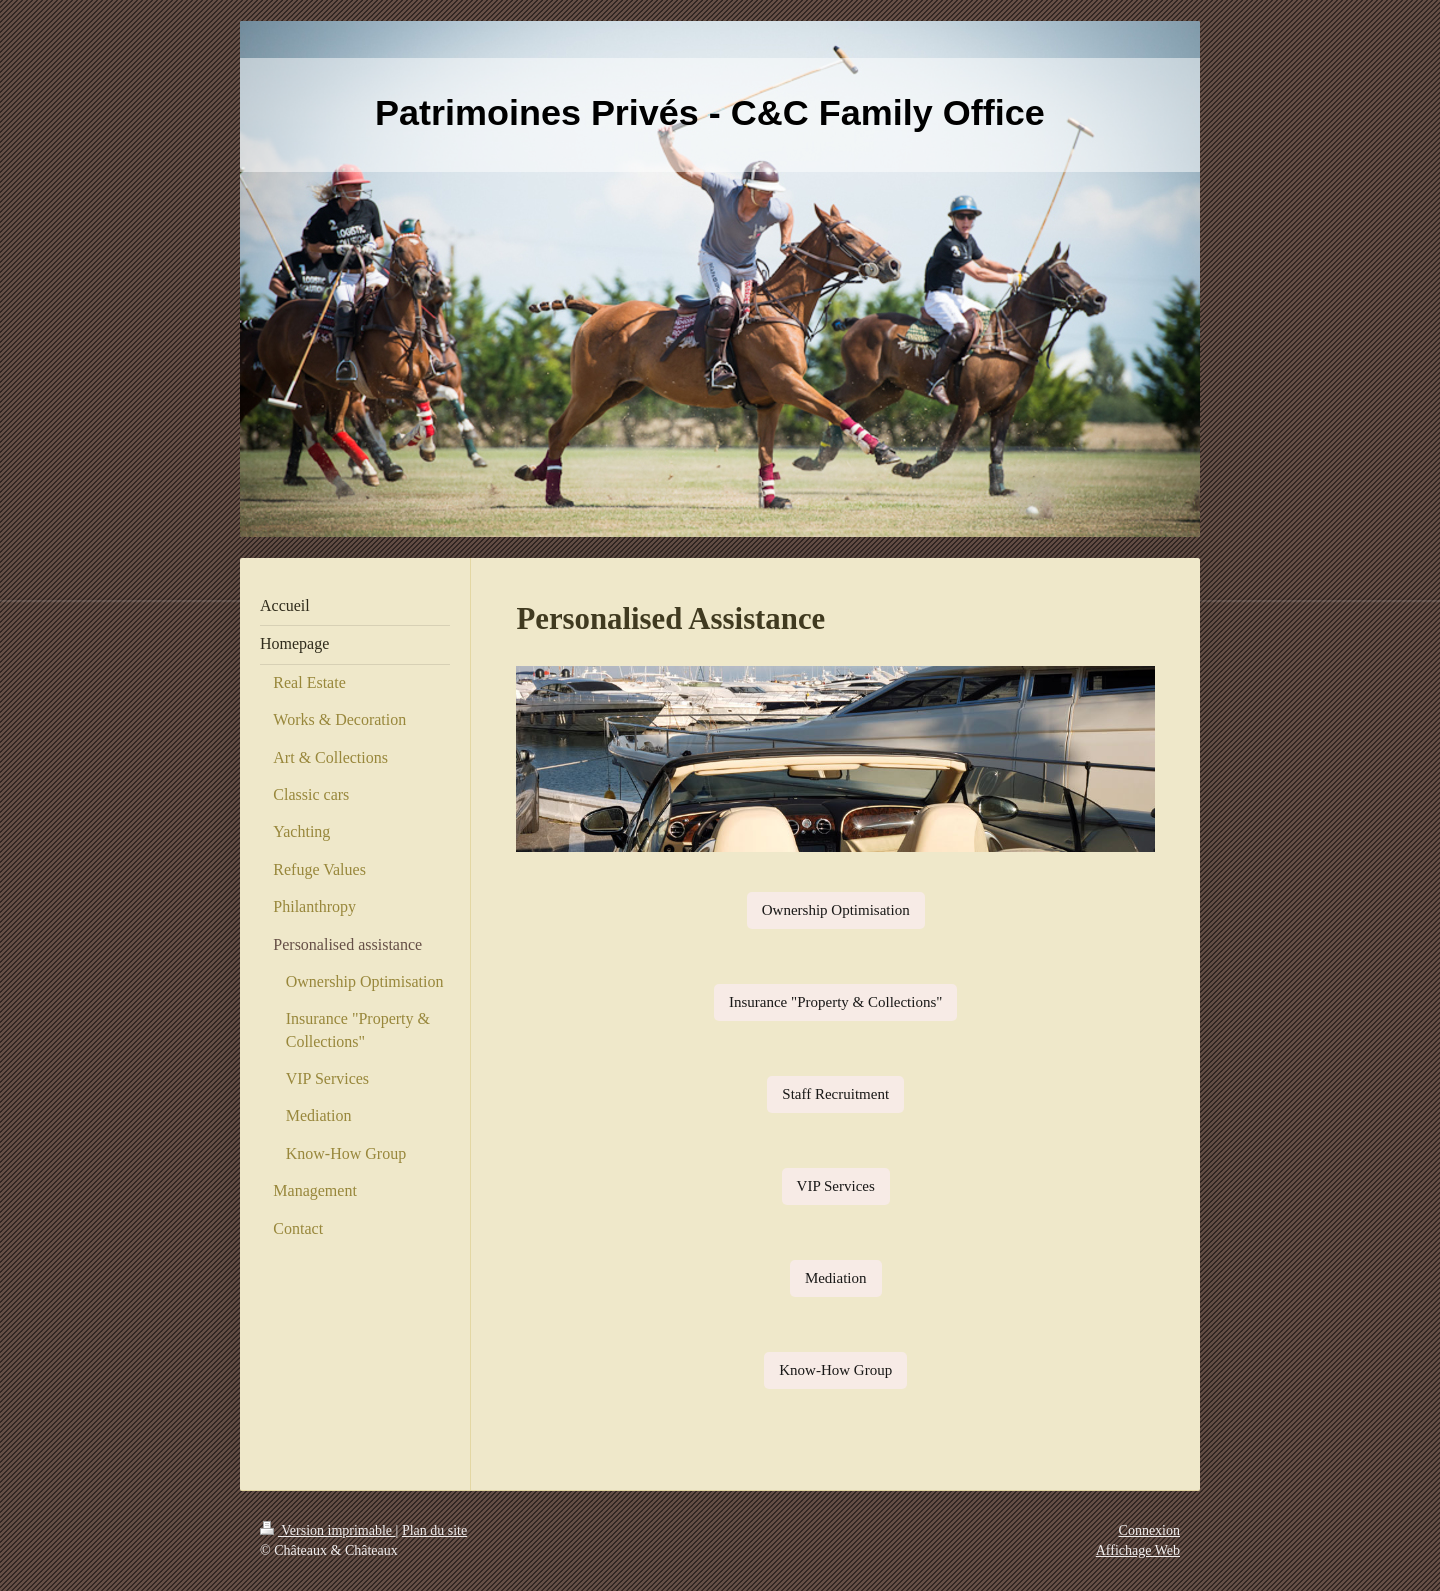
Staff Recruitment (835, 1094)
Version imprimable (328, 1530)
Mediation (836, 1278)
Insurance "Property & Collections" (835, 1002)
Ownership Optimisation (836, 910)
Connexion (1149, 1530)
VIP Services (836, 1186)
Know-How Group (835, 1370)
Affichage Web (1138, 1550)
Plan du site (434, 1530)
